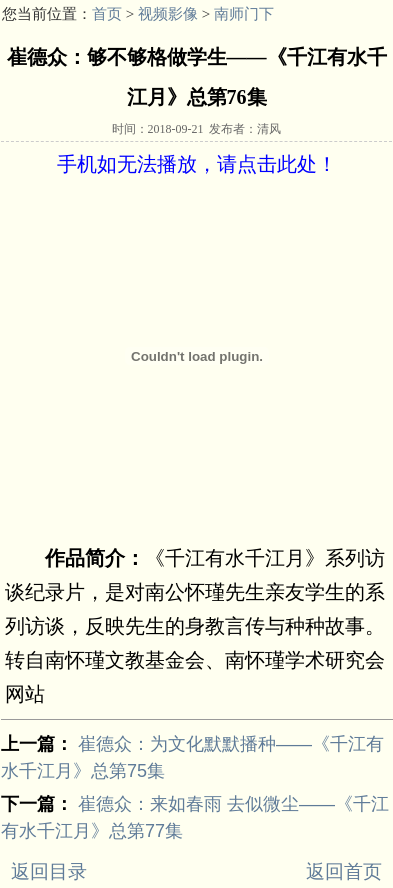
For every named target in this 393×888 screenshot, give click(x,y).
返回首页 (344, 871)
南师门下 (244, 14)
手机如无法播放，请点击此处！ (197, 164)
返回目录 (49, 871)
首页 (107, 14)
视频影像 (168, 14)
